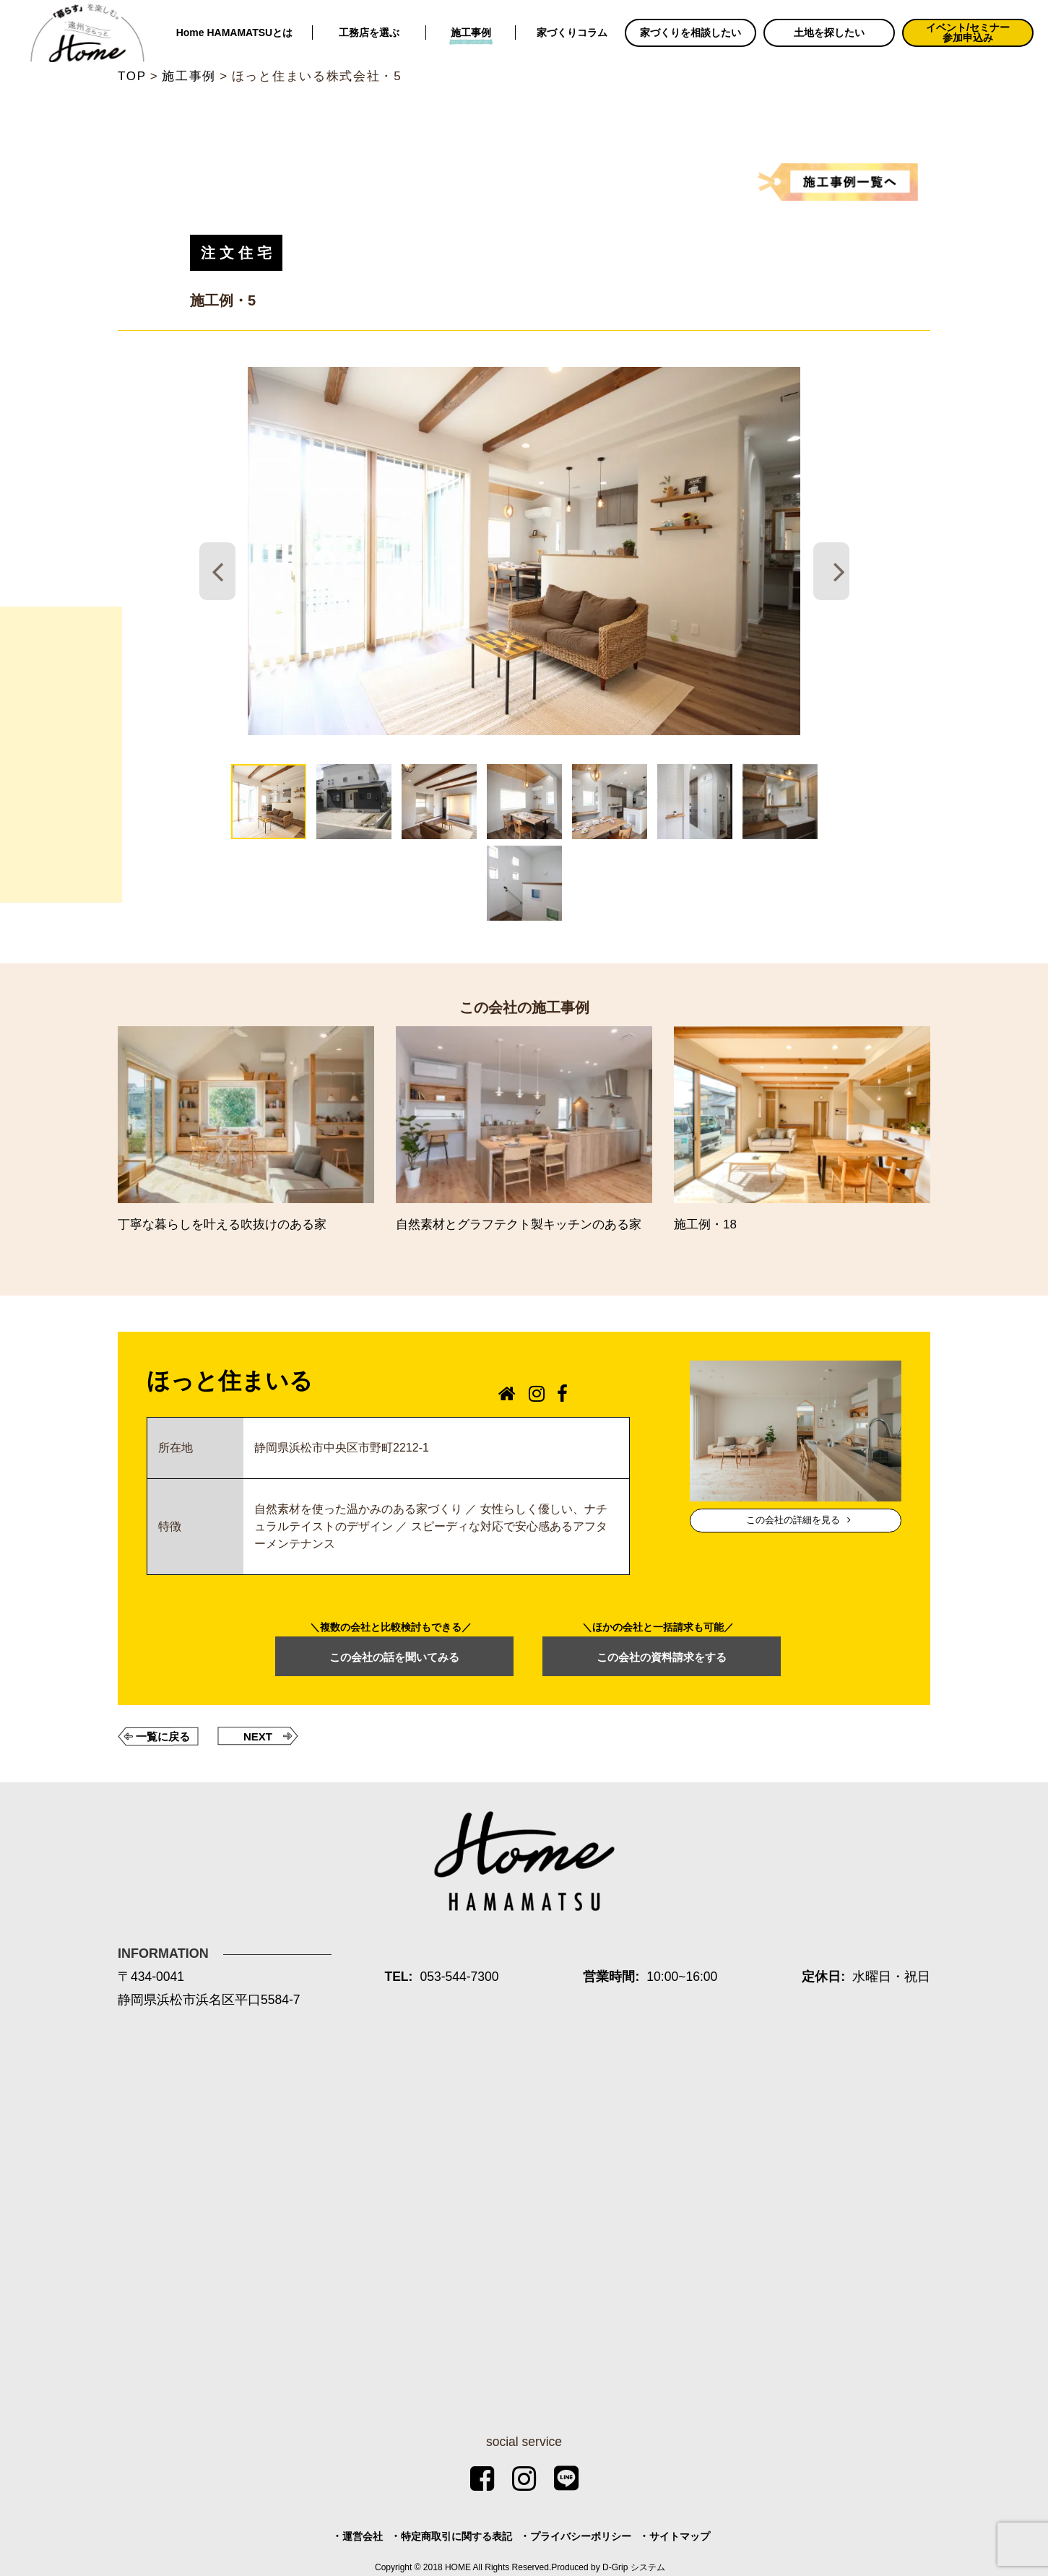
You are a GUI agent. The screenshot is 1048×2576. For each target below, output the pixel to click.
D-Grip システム (633, 2567)
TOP (132, 76)
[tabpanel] (524, 551)
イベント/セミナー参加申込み (968, 32)
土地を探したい (829, 32)
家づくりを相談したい (690, 32)
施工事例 (471, 32)
